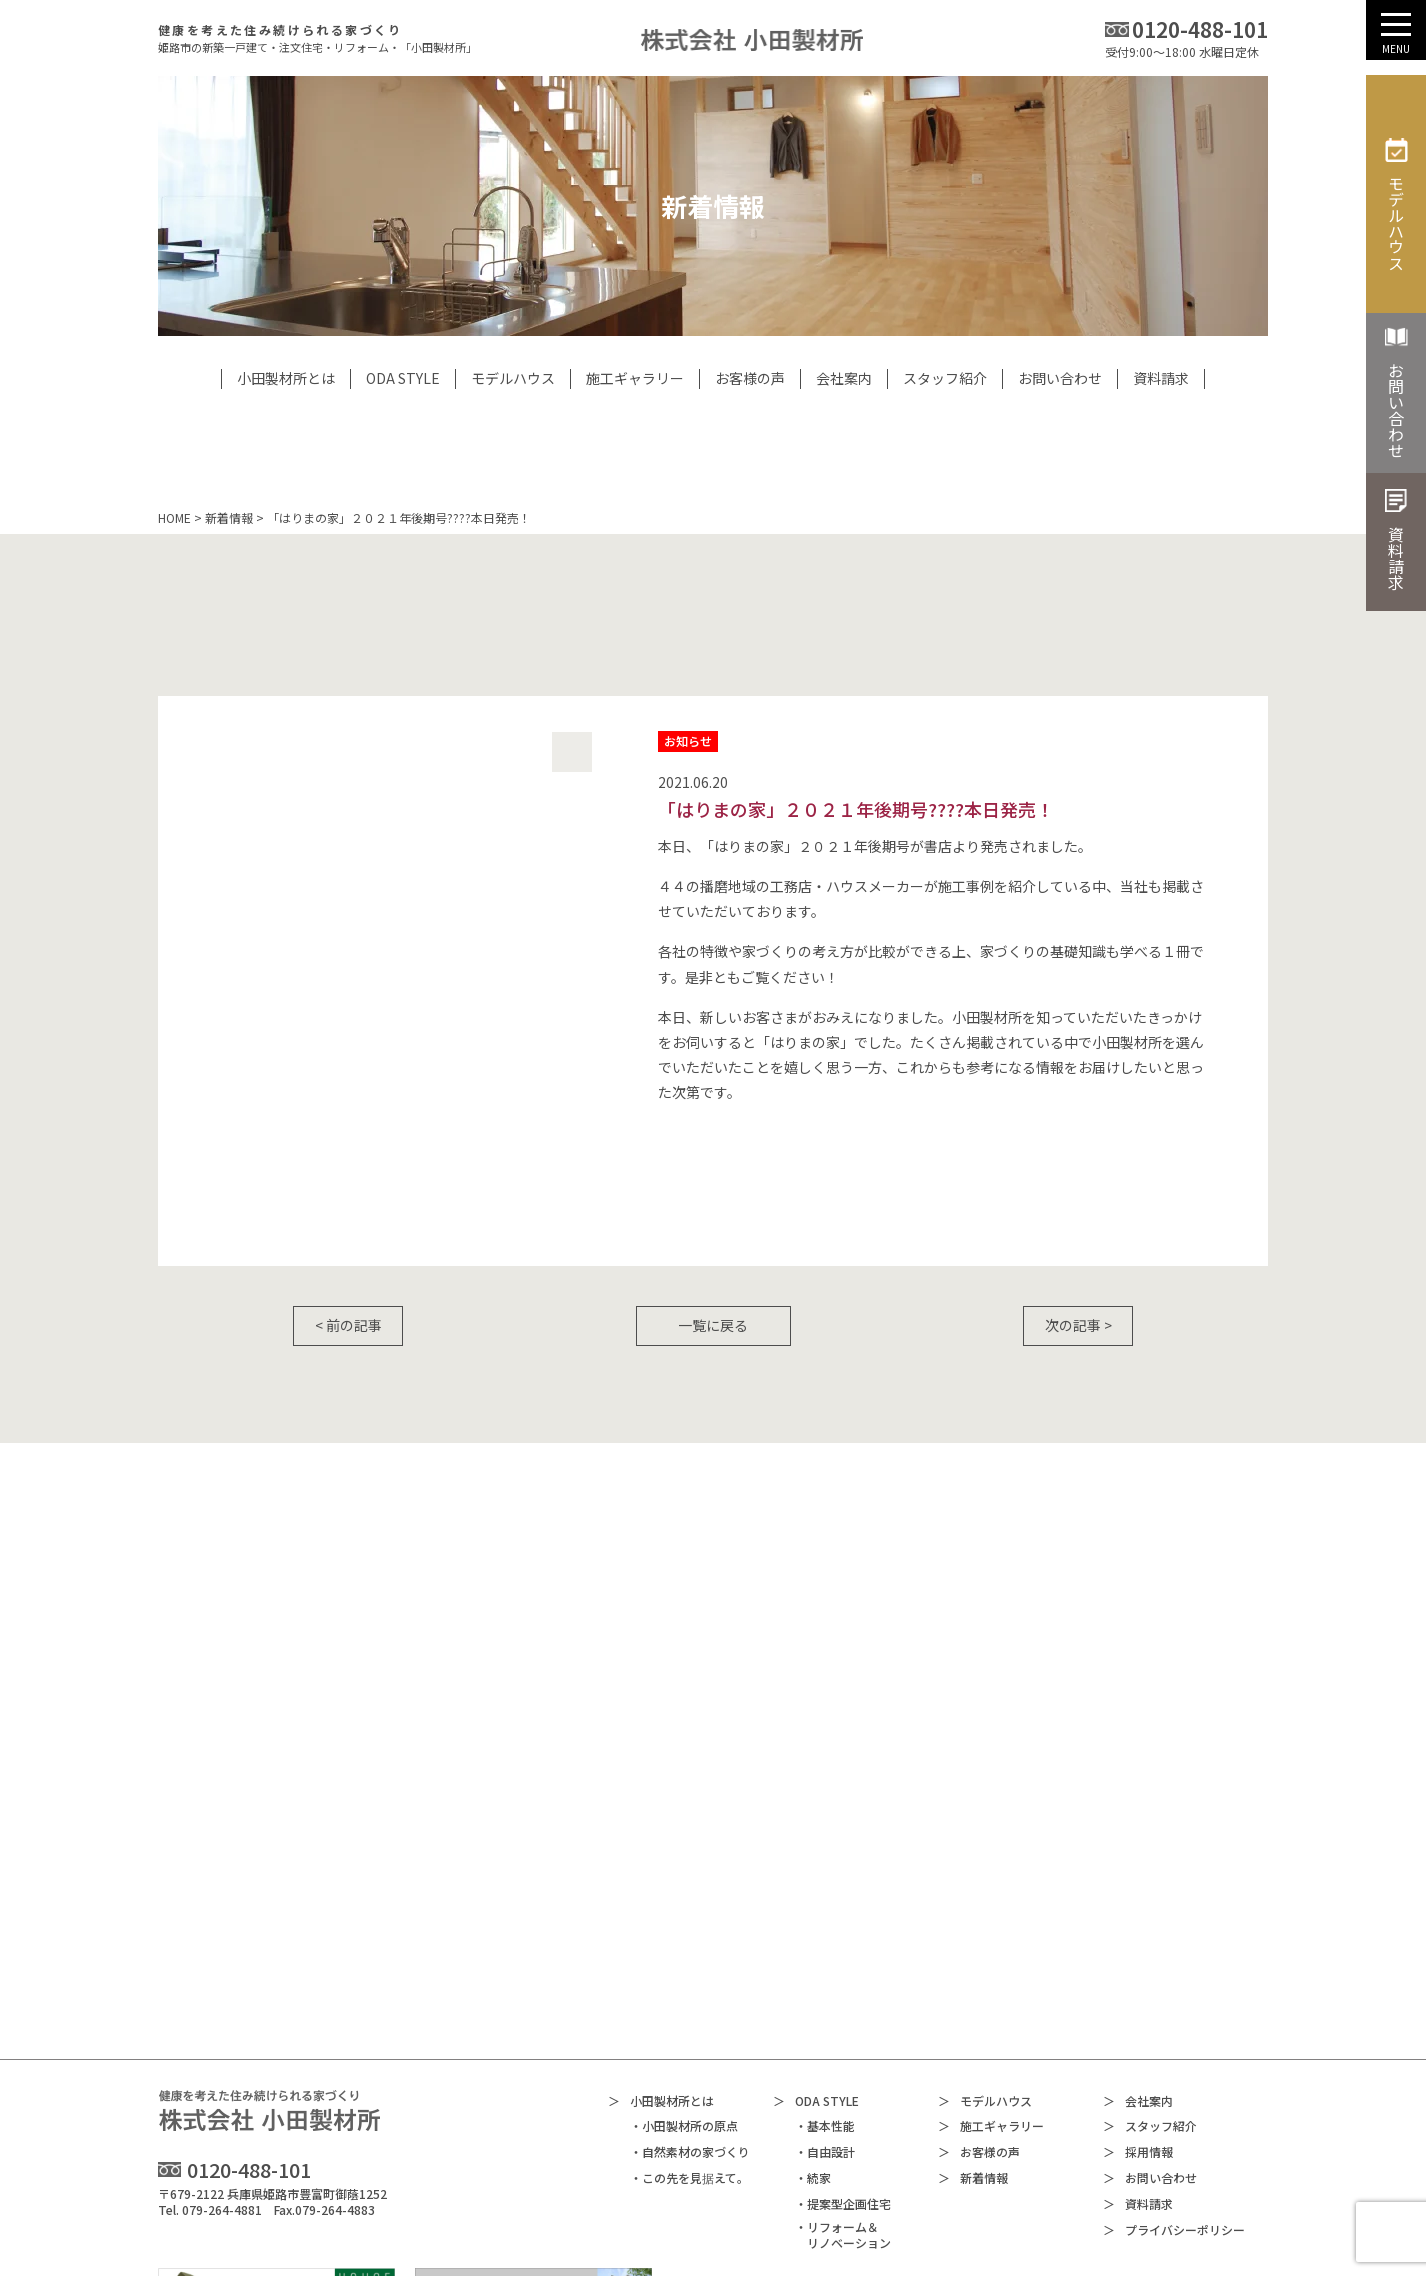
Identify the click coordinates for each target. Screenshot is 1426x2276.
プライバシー (1174, 2095)
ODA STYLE (816, 1966)
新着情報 (229, 517)
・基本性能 (825, 1992)
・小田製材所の (684, 1992)
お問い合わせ (1150, 2044)
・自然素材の (690, 2018)
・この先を (689, 2044)
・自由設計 (825, 2018)
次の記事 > (1078, 1325)
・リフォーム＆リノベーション (843, 2100)
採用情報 (1138, 2018)
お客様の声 (979, 2018)
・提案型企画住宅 (843, 2069)
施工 (991, 1992)
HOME (174, 517)
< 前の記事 (348, 1325)
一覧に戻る (713, 1325)
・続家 (813, 2044)
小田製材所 (661, 1966)
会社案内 (1138, 1966)
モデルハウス (985, 1966)
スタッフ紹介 (1150, 1992)
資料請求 (1138, 2069)
